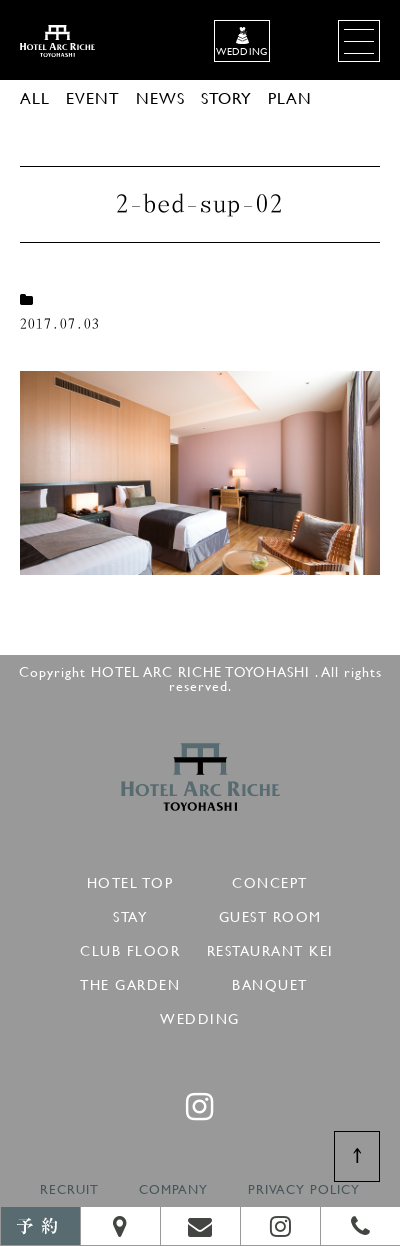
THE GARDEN (130, 981)
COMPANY (173, 1189)
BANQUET (270, 981)
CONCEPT (270, 879)
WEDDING (200, 1015)
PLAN (290, 97)
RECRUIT (69, 1189)
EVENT (93, 97)
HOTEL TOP (130, 879)
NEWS (160, 97)
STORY (226, 97)
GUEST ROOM (270, 913)
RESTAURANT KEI (270, 947)
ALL (35, 97)
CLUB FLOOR (130, 947)
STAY (130, 913)
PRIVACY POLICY (304, 1189)
